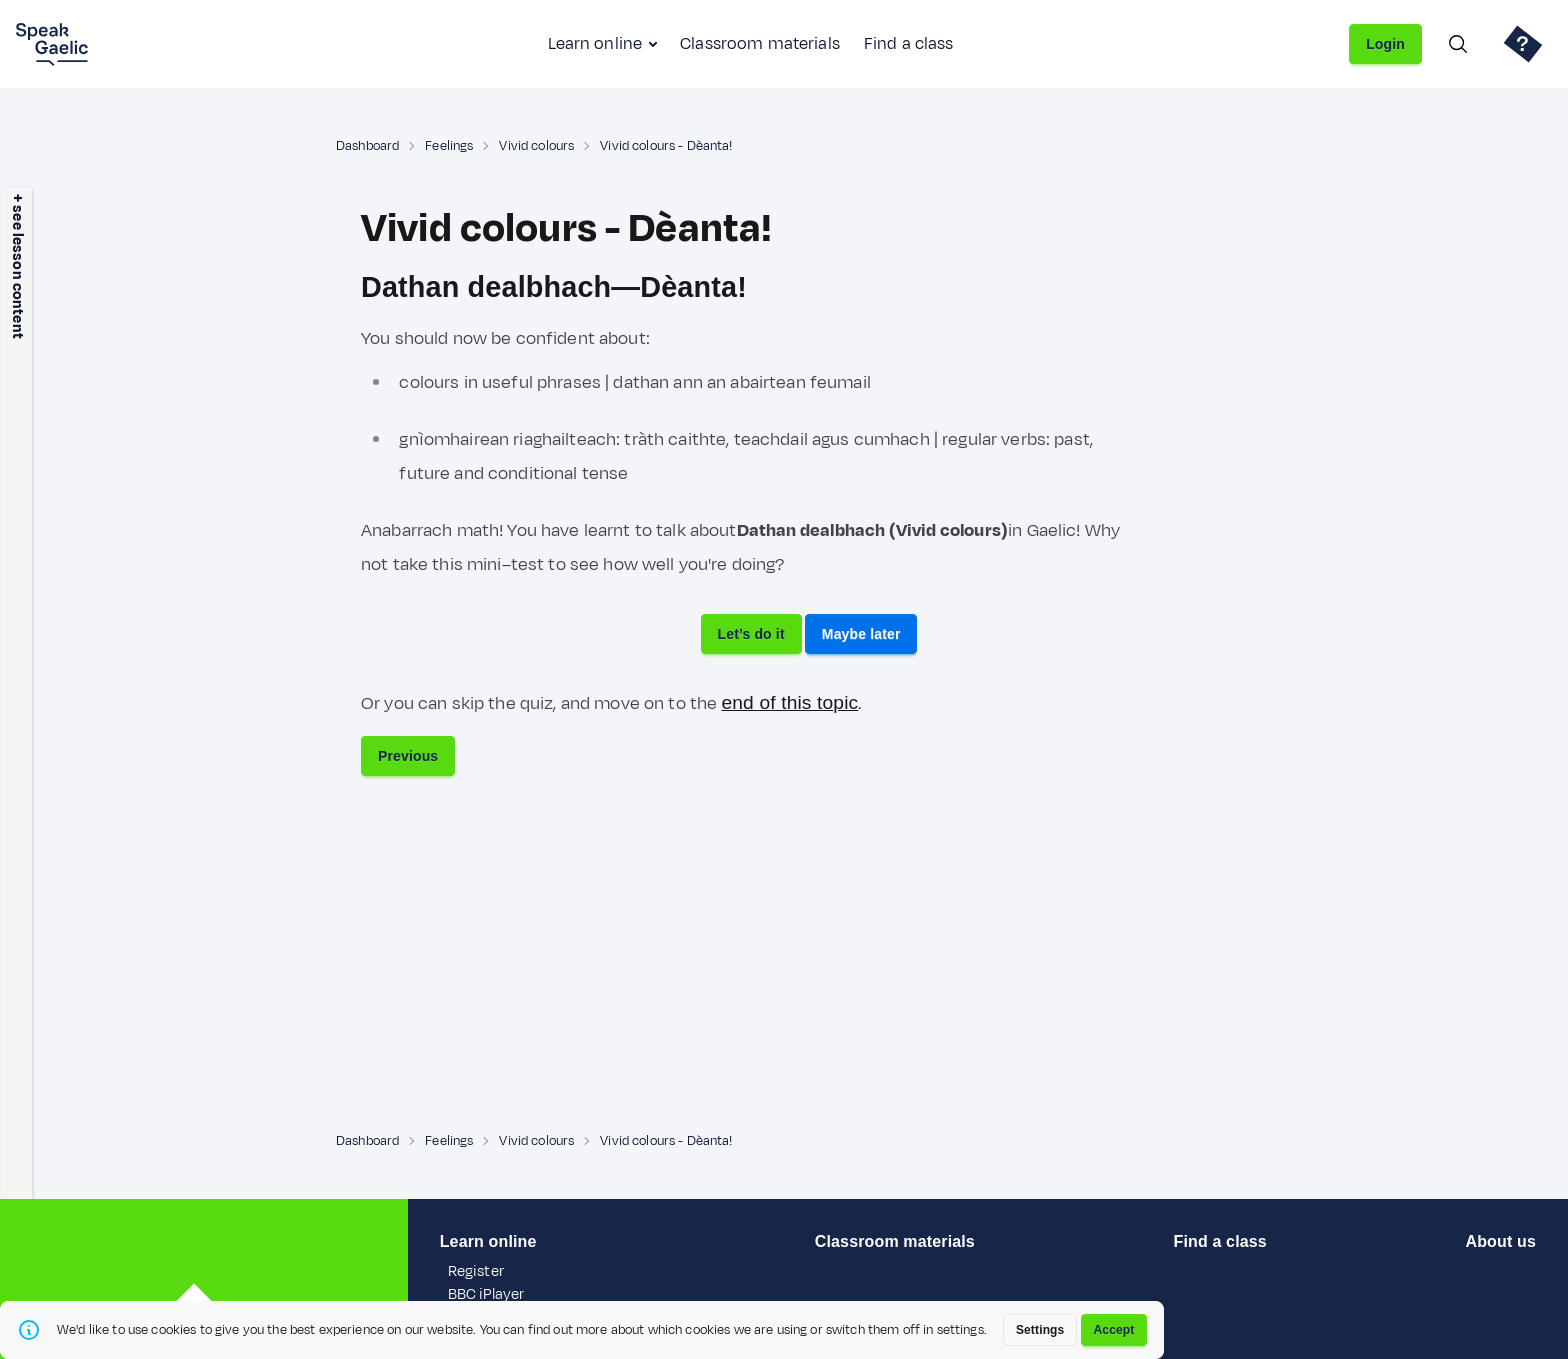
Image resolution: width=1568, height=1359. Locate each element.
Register (476, 1271)
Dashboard (367, 146)
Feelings (449, 146)
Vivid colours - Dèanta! (666, 146)
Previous (408, 756)
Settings (1040, 1330)
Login (1385, 44)
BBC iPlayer (486, 1294)
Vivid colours (536, 146)
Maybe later (861, 634)
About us (1501, 1241)
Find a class (909, 44)
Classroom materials (760, 44)
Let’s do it (751, 634)
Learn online (595, 44)
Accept (1114, 1330)
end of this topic (789, 702)
